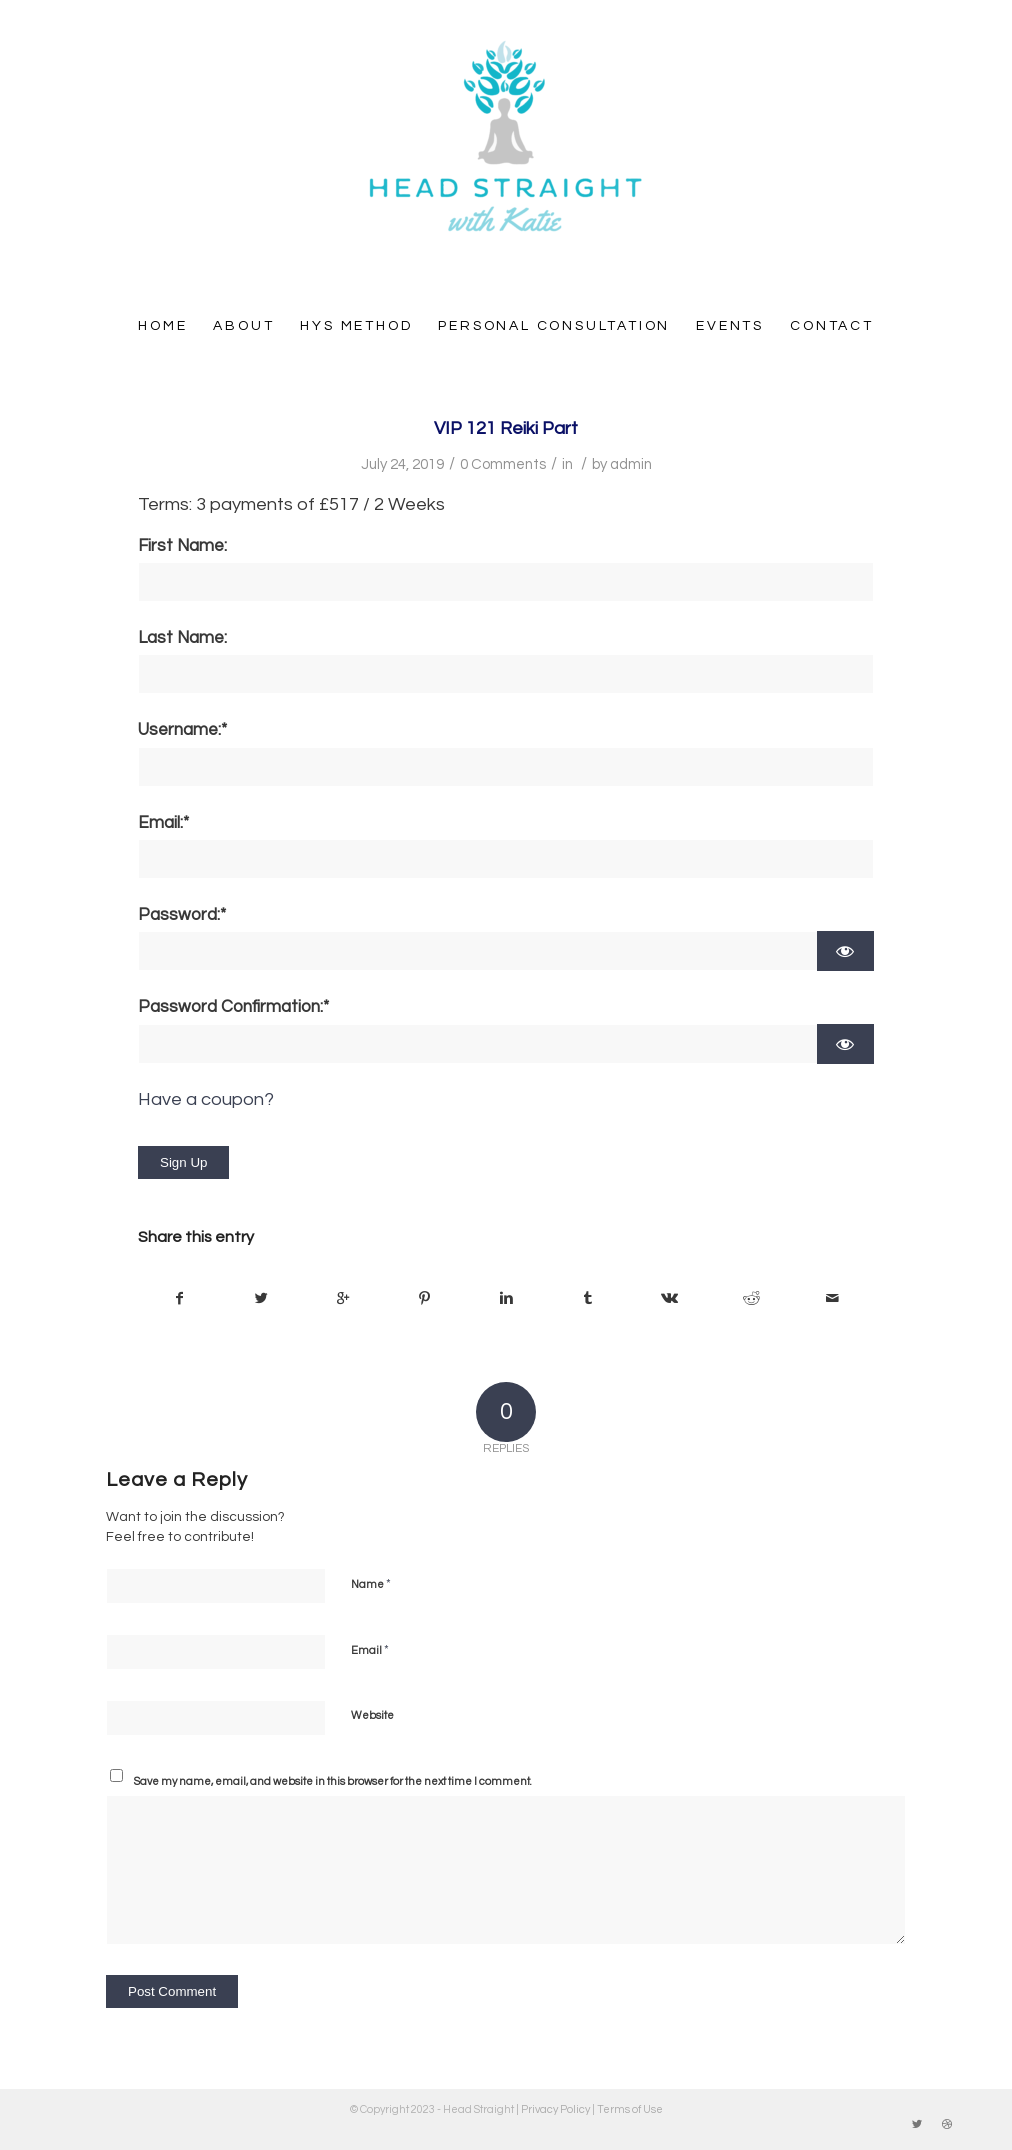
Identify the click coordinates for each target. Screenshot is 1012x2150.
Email (370, 1650)
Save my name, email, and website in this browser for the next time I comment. (333, 1781)
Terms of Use (630, 2109)
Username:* (182, 730)
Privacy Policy (555, 2109)
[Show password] (845, 951)
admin (631, 464)
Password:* (182, 915)
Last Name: (182, 638)
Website (372, 1715)
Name (371, 1584)
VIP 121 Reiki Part (506, 428)
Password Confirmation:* (233, 1007)
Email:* (163, 823)
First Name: (182, 546)
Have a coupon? (206, 1099)
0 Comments (503, 464)
